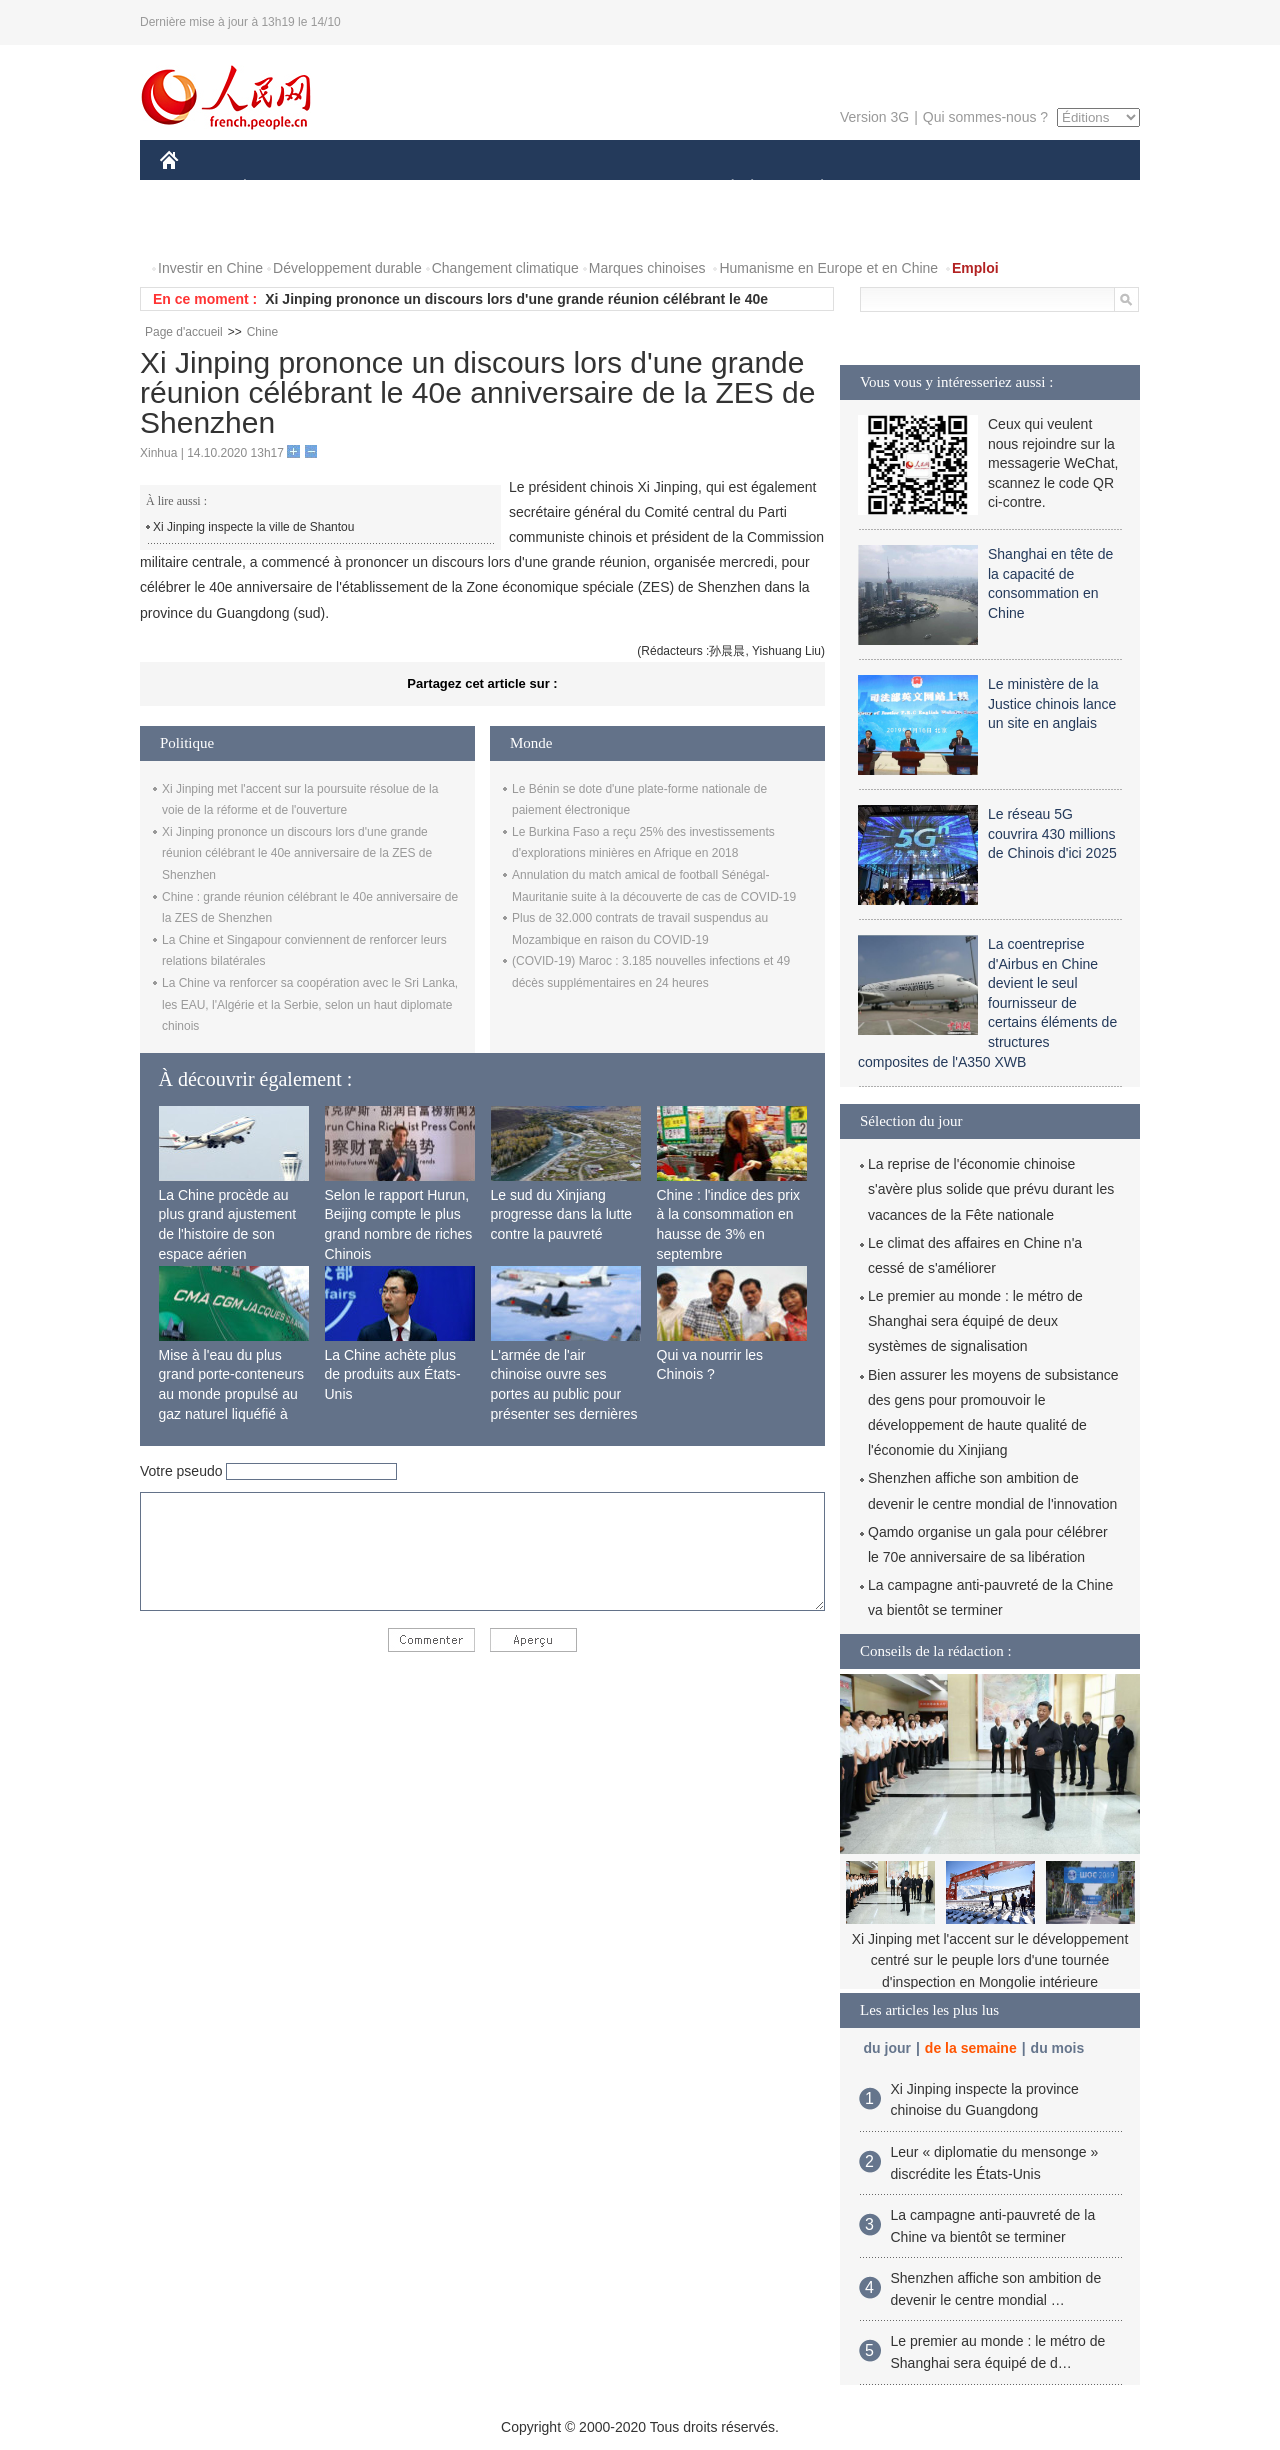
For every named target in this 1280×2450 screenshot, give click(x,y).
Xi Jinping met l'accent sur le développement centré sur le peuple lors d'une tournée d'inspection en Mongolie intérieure (990, 1960)
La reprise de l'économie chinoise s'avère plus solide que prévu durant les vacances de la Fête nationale (991, 1189)
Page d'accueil (184, 332)
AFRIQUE (456, 188)
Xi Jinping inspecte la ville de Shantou (253, 527)
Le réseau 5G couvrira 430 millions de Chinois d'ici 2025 (1052, 833)
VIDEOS (281, 228)
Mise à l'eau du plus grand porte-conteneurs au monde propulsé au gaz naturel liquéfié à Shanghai (232, 1394)
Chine (262, 332)
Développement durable (347, 268)
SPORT (891, 188)
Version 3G (874, 117)
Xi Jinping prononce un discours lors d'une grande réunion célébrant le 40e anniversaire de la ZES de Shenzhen (297, 853)
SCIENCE (544, 188)
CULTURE (634, 188)
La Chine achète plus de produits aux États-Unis (393, 1374)
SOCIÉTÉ (723, 188)
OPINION (1071, 188)
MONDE (372, 188)
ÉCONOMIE (281, 188)
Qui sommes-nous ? (985, 117)
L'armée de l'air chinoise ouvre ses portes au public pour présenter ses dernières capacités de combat (564, 1394)
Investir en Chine (210, 268)
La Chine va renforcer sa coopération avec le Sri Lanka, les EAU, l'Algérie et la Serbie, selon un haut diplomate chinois (310, 1004)
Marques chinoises (647, 268)
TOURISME (977, 188)
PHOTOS (201, 228)
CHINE (194, 188)
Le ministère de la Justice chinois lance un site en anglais (1052, 703)
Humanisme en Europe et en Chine (828, 268)
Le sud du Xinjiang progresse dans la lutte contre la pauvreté (562, 1214)
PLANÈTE (811, 188)
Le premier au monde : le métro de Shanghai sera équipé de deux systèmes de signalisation (975, 1321)
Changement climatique (505, 268)
